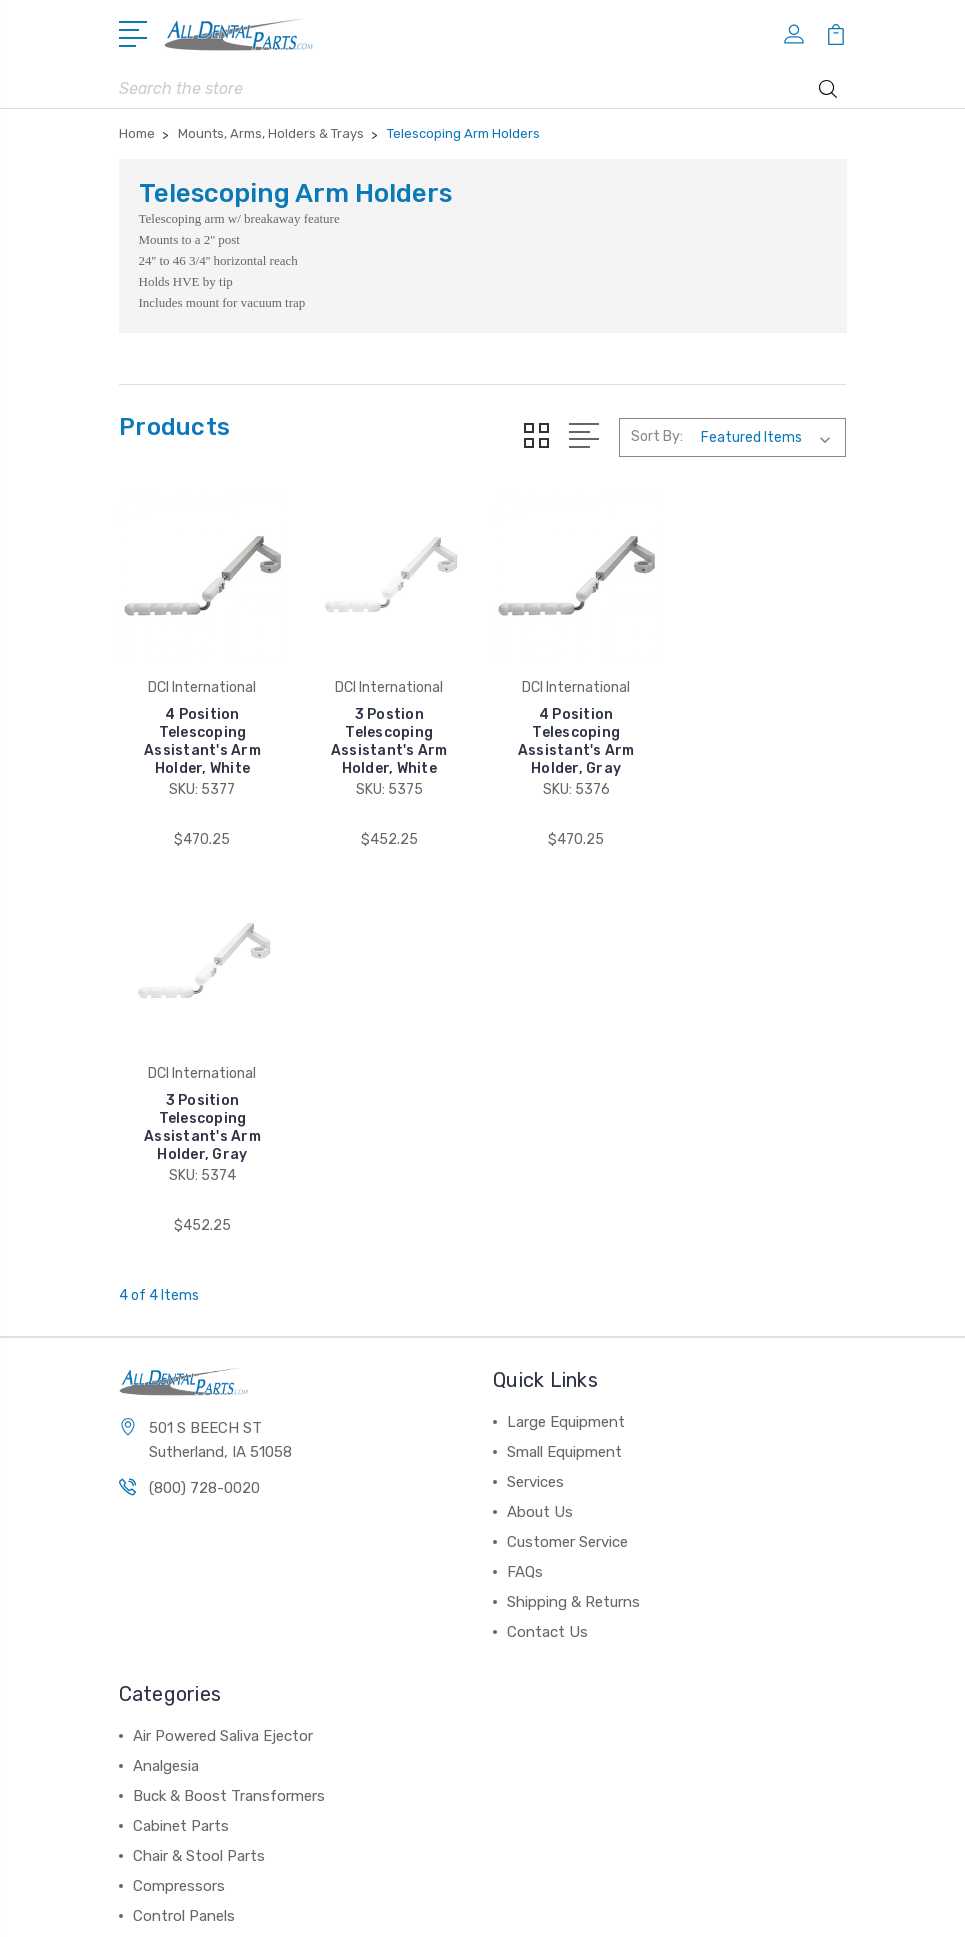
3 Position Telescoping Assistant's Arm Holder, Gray (762, 741)
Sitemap (569, 1904)
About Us (540, 1126)
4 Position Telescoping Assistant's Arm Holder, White (202, 741)
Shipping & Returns (573, 1216)
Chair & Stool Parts (199, 1470)
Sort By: (657, 436)
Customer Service (567, 1156)
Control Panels (184, 1530)
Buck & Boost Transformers (229, 1410)
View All (161, 1560)
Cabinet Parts (181, 1440)
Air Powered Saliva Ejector (223, 1350)
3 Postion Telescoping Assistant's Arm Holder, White (389, 741)
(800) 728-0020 (204, 1102)
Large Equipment (566, 1036)
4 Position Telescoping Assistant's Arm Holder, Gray (576, 741)
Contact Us (547, 1246)
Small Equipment (564, 1066)
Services (535, 1096)
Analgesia (166, 1380)
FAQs (525, 1186)
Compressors (179, 1500)
